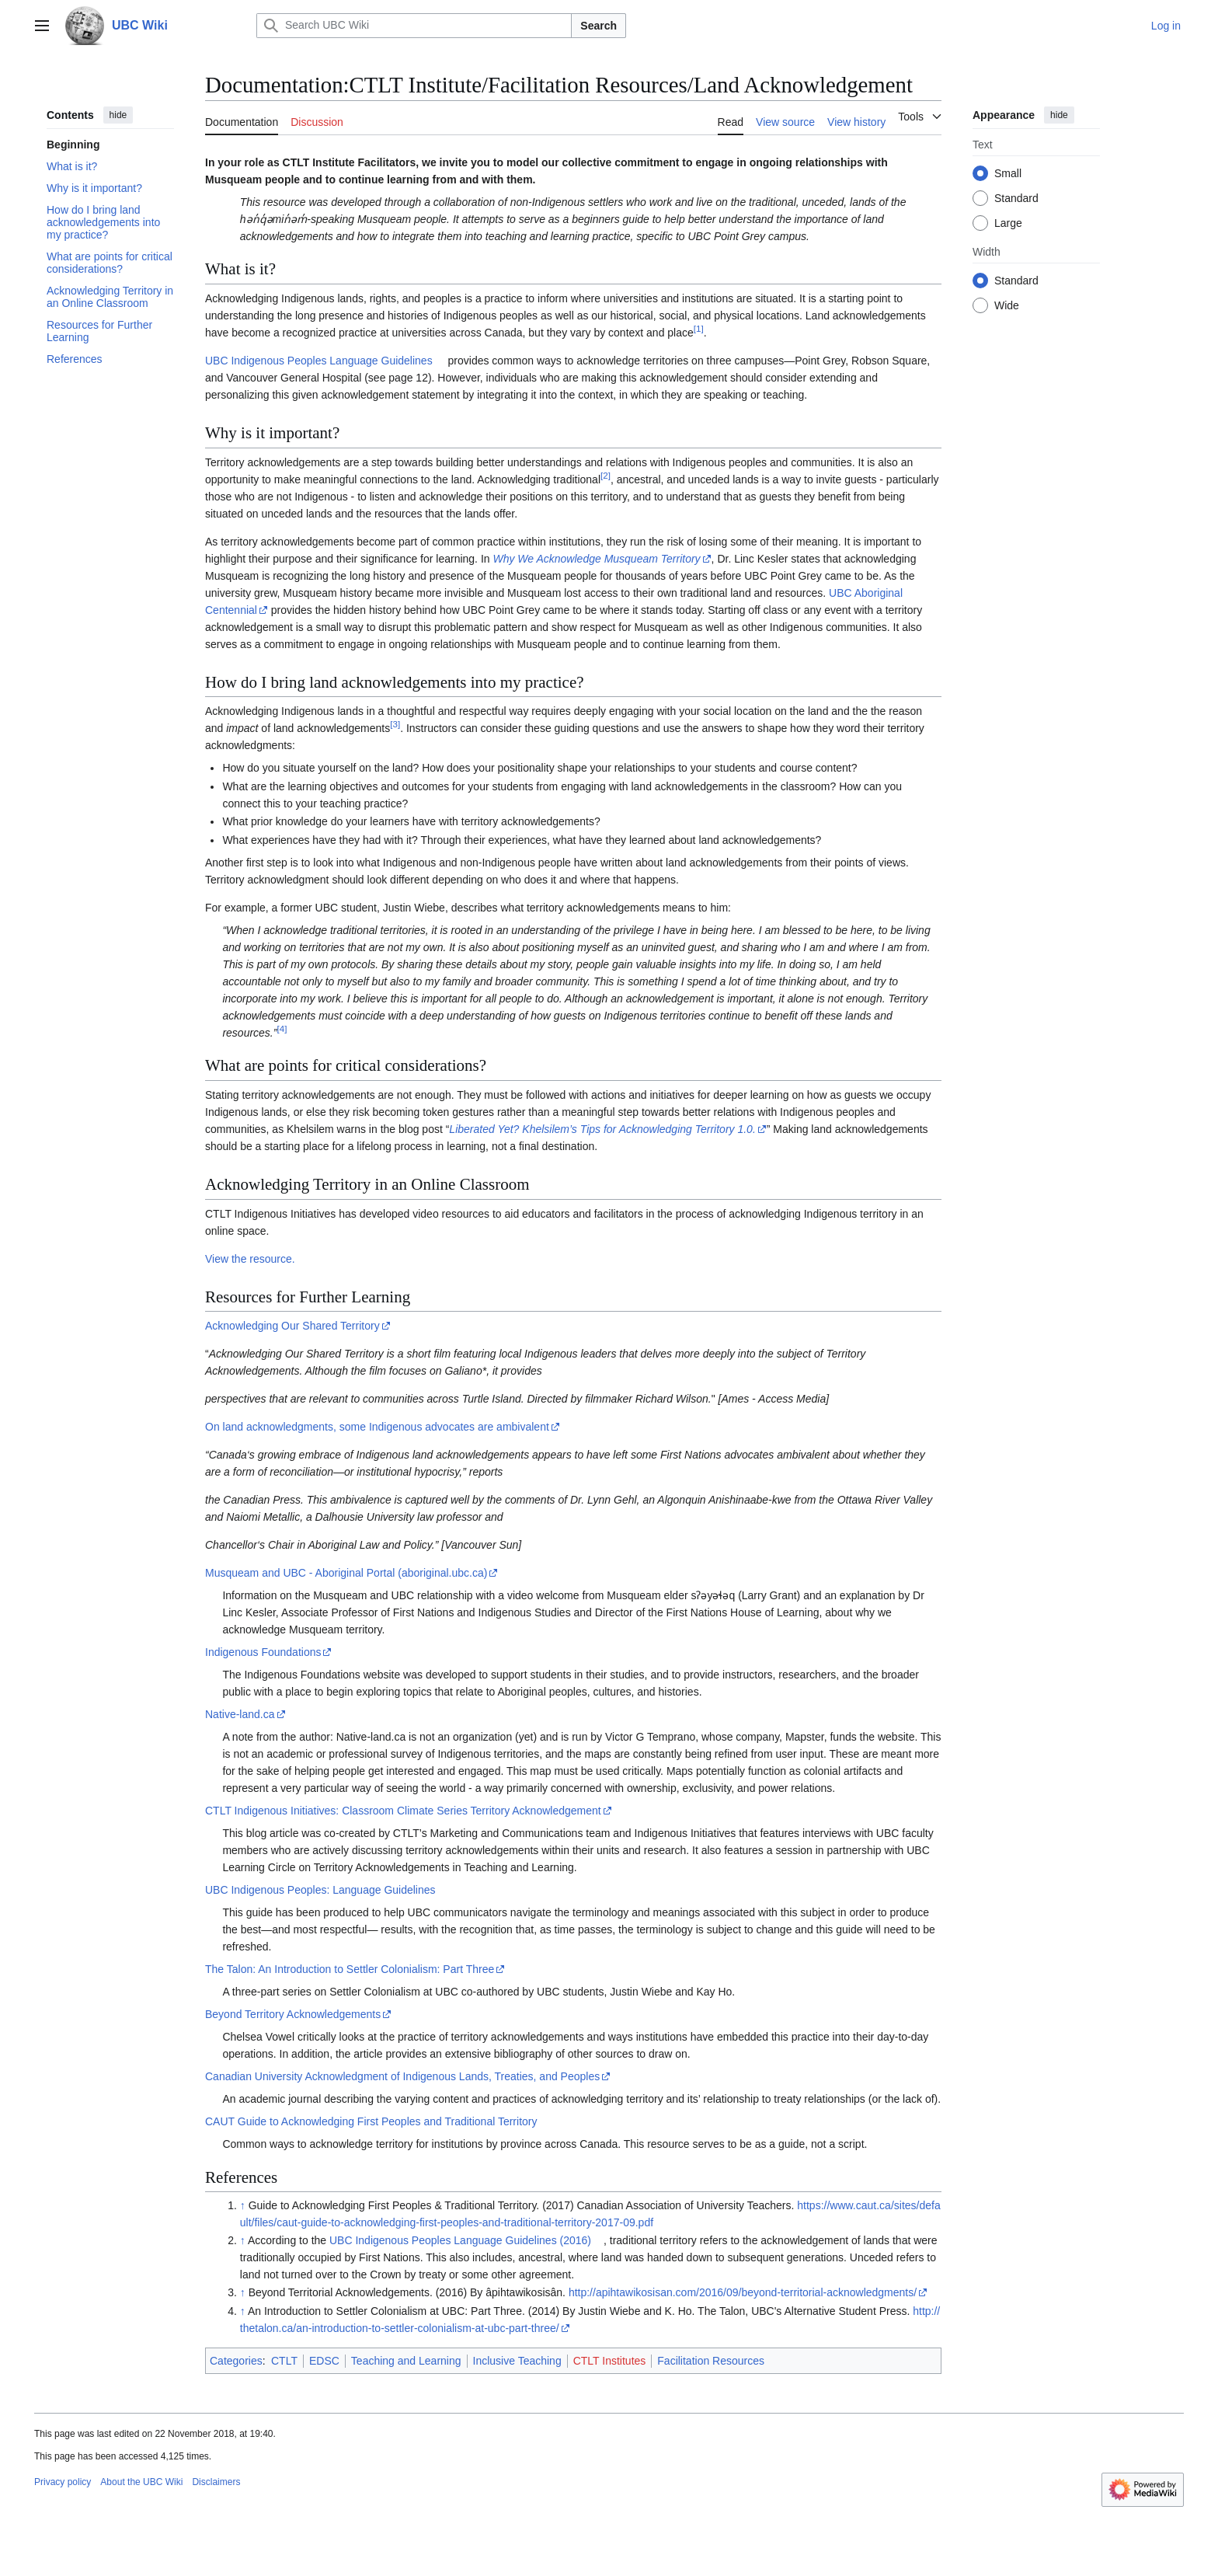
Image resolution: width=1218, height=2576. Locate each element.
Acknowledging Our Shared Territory (292, 1325)
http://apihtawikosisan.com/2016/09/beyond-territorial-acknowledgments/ (743, 2292)
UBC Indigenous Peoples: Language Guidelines (320, 1890)
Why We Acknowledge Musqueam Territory (596, 558)
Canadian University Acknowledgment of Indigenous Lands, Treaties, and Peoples (402, 2076)
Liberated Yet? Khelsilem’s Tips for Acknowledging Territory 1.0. (602, 1129)
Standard (1016, 198)
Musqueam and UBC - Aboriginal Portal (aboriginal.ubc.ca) (346, 1573)
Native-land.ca (240, 1714)
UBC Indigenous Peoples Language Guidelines (319, 360)
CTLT (284, 2361)
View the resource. (250, 1259)
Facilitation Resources (710, 2361)
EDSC (324, 2361)
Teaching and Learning (406, 2361)
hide (118, 115)
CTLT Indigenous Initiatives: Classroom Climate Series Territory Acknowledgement (403, 1810)
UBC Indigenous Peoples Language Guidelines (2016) (460, 2240)
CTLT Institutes (609, 2361)
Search (598, 25)
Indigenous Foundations (263, 1652)
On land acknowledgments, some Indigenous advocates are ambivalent (377, 1426)
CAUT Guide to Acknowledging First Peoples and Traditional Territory (371, 2121)
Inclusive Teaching (517, 2361)
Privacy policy (62, 2482)
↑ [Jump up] (242, 2205)
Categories (236, 2361)
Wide (1006, 305)
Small (1007, 173)
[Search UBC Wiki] (414, 25)
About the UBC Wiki (141, 2482)
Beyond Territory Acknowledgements (293, 2014)
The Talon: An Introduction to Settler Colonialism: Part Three (349, 1969)
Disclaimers (216, 2482)
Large (1008, 223)
